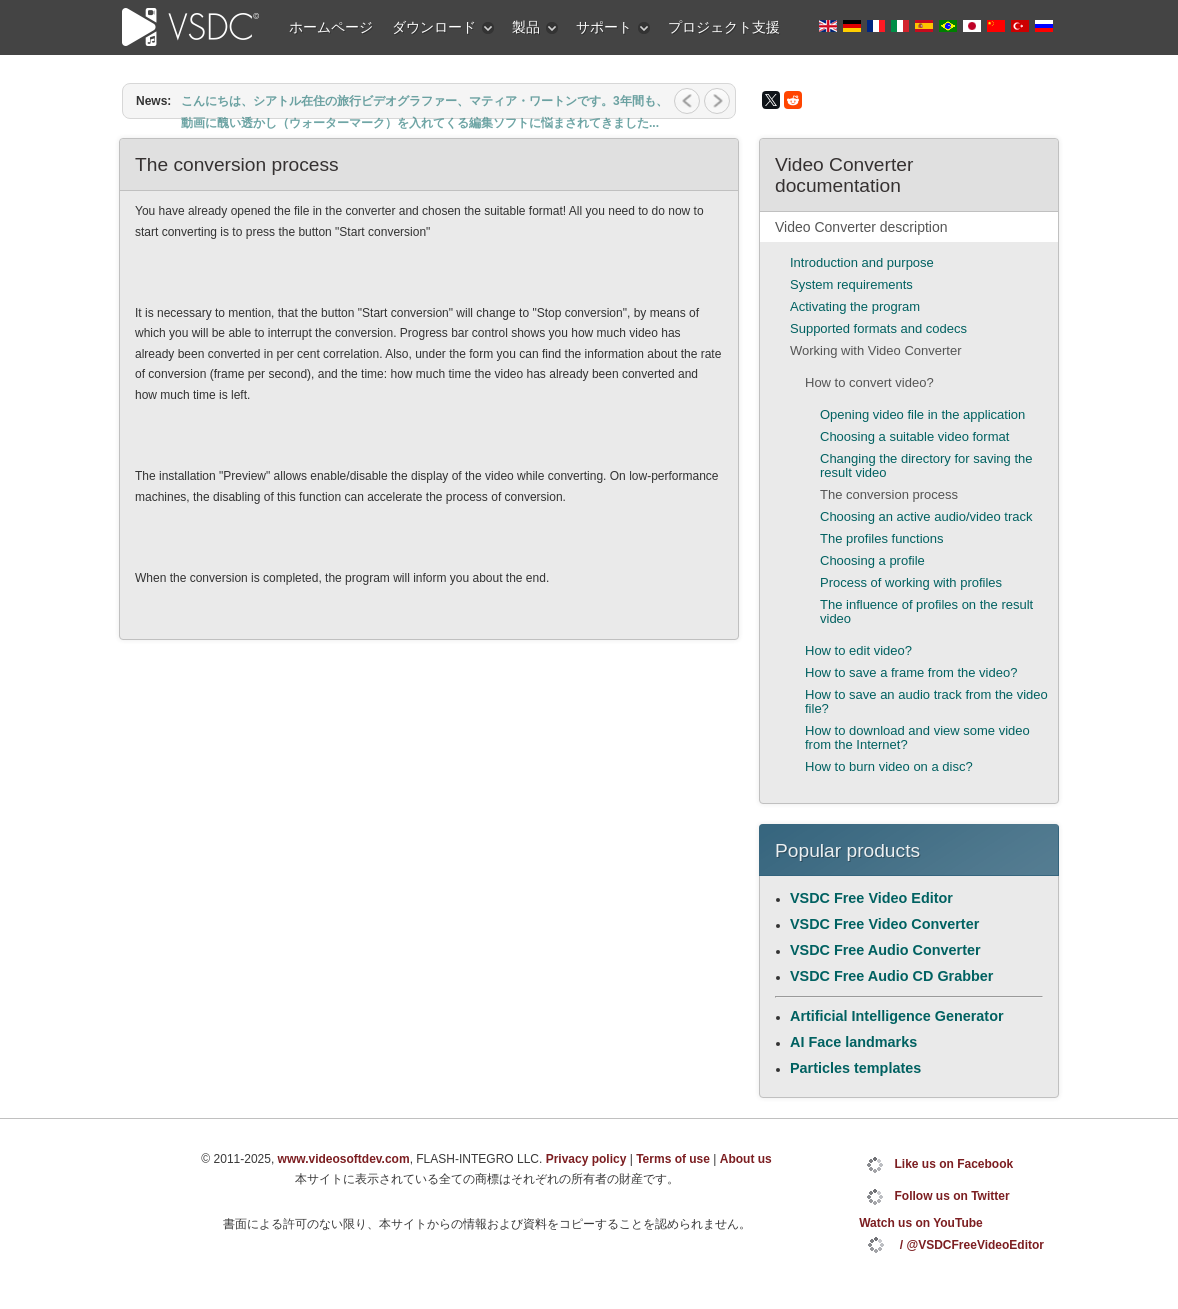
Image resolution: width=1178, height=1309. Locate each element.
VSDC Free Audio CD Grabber (891, 976)
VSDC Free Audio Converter (885, 950)
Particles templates (855, 1068)
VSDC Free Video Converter (884, 924)
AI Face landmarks (853, 1042)
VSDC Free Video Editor (871, 898)
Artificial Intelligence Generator (897, 1016)
